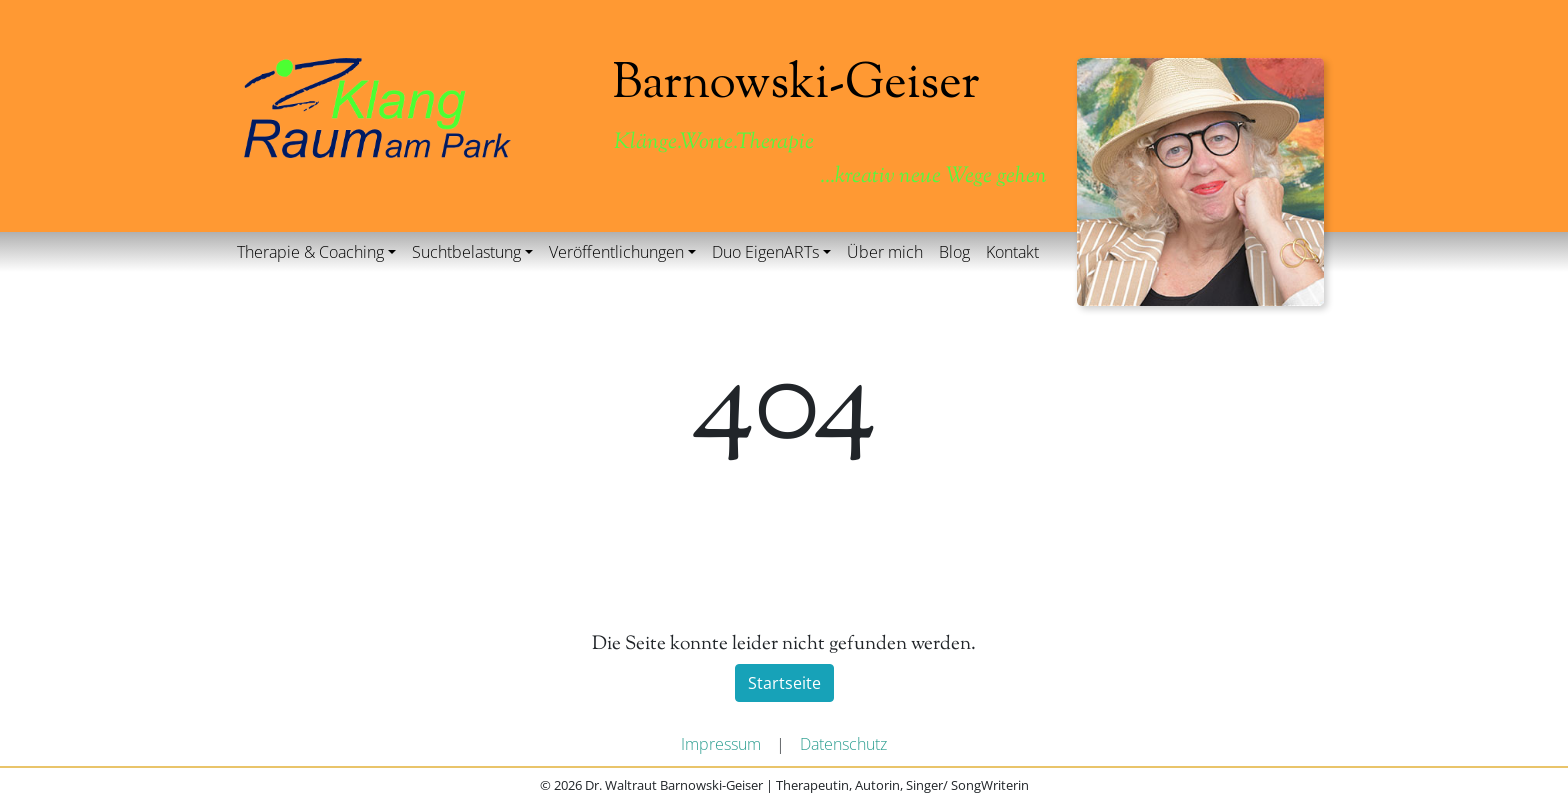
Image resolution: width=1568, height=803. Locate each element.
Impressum (721, 744)
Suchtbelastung (466, 252)
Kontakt (1012, 252)
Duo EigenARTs (765, 252)
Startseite (784, 683)
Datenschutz (843, 744)
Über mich (885, 252)
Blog (954, 252)
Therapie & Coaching (310, 252)
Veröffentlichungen (616, 252)
